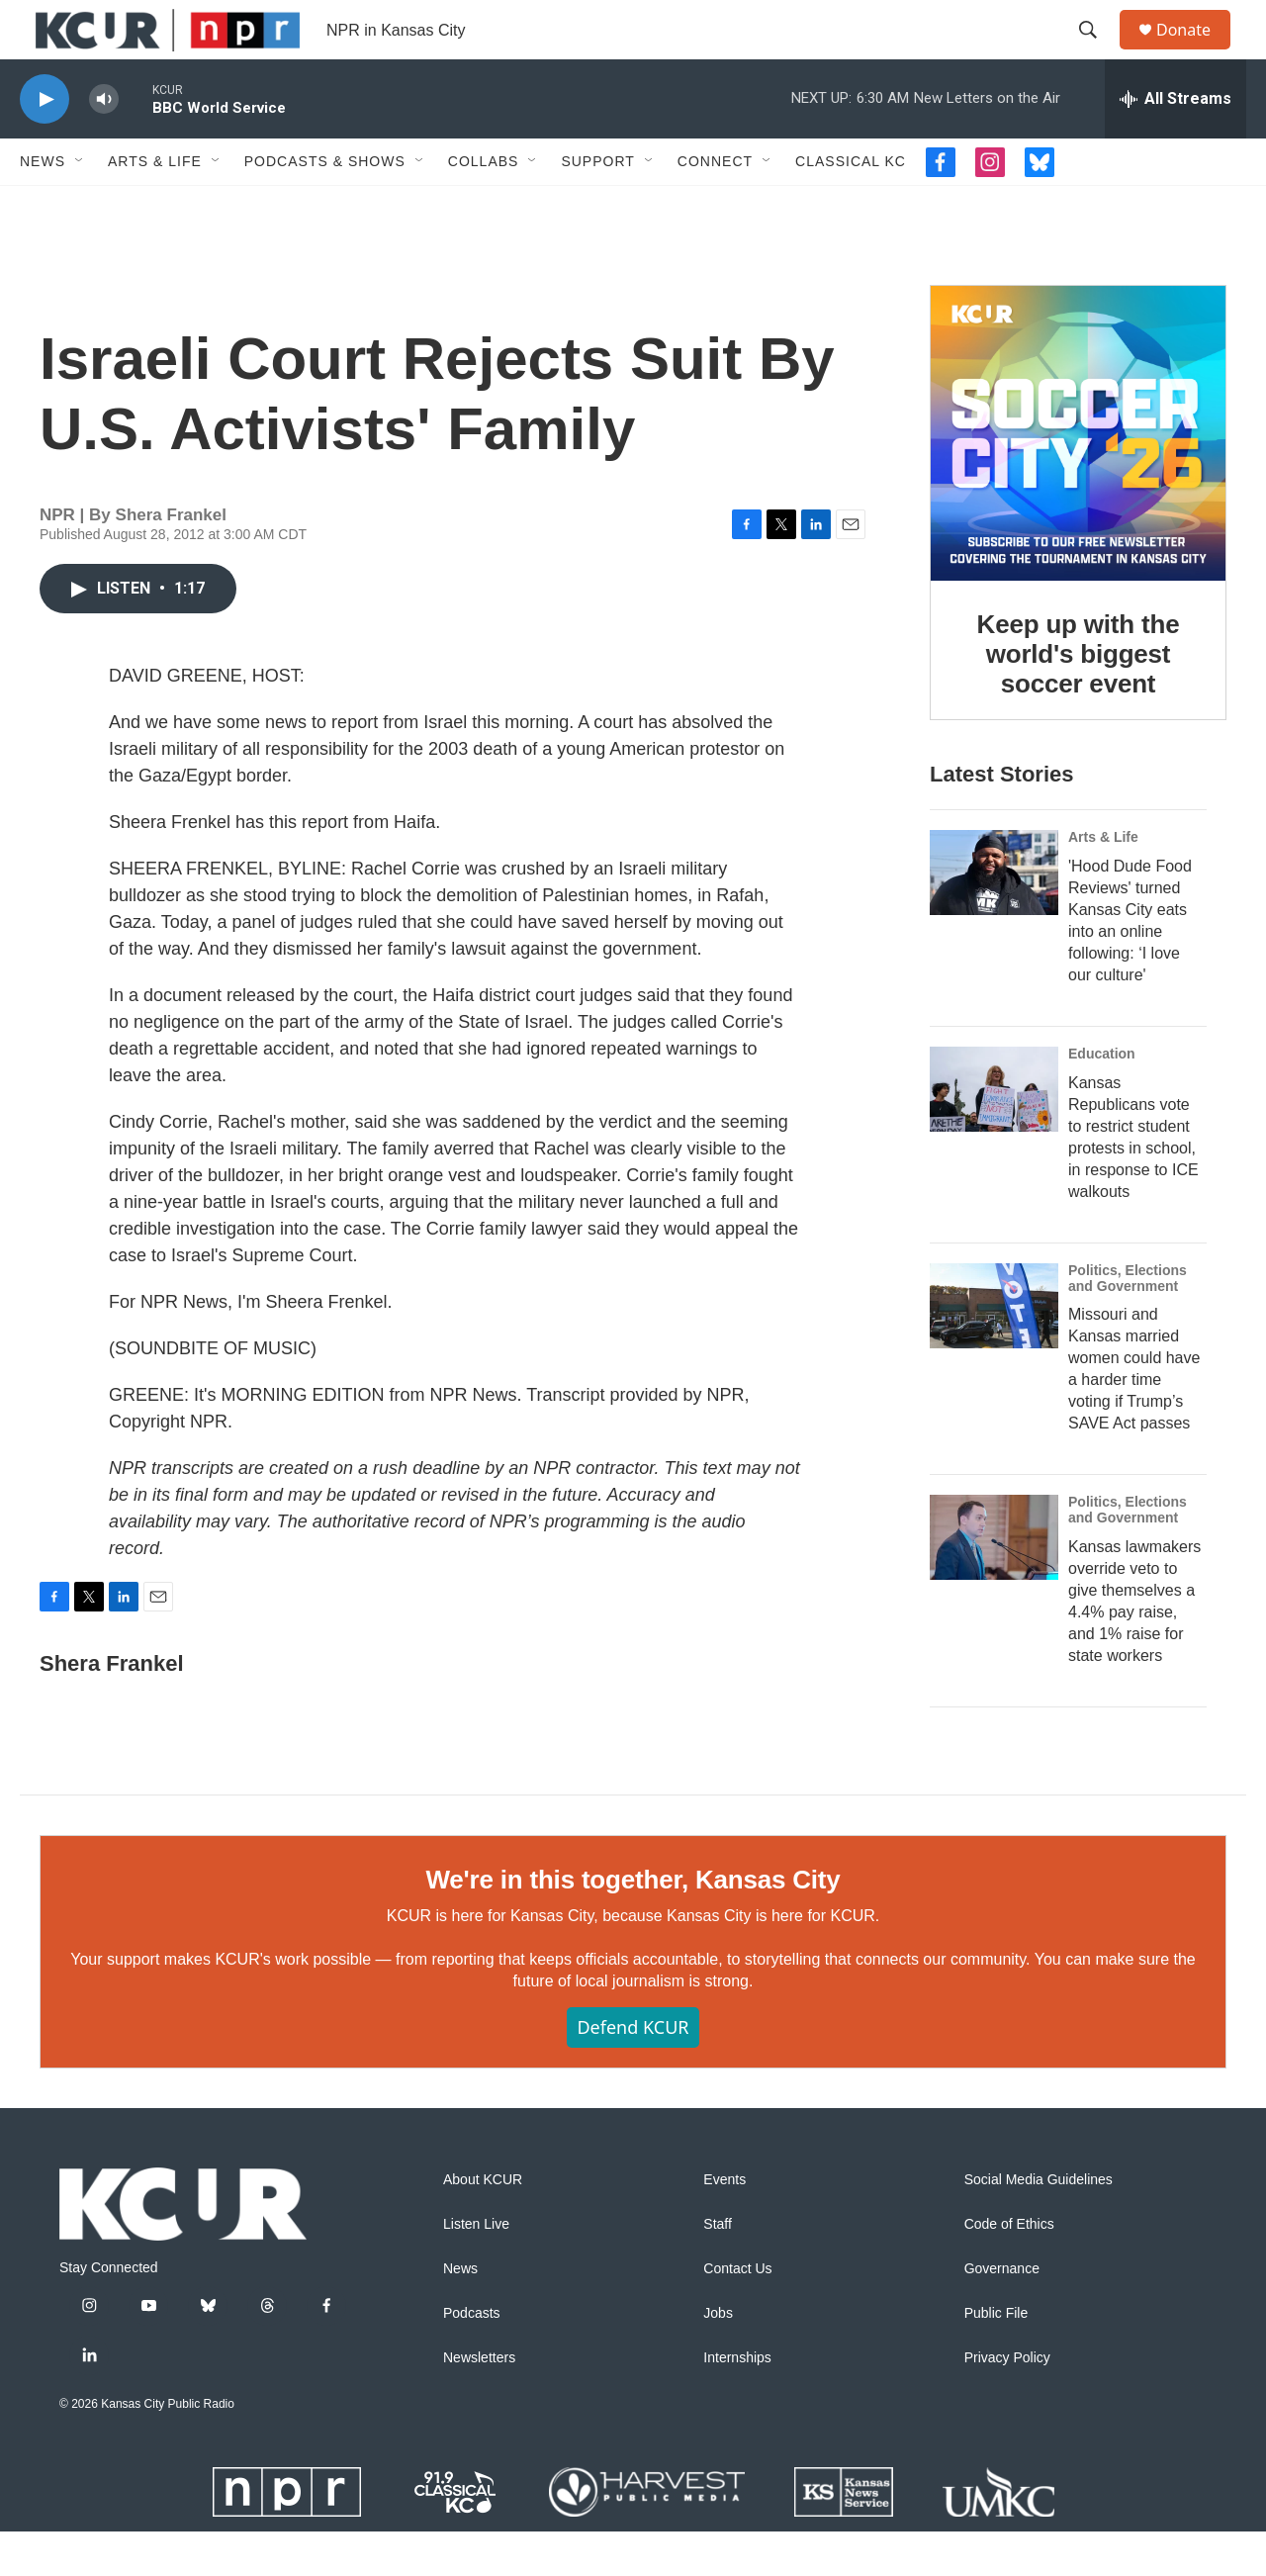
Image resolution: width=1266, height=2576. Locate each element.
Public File (996, 2357)
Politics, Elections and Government (1127, 1322)
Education (1101, 1098)
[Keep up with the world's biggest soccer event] (1078, 477)
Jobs (718, 2357)
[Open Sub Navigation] (80, 206)
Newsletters (479, 2402)
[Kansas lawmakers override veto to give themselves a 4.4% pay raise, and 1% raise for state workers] (994, 1581)
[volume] (104, 144)
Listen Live (476, 2268)
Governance (1002, 2313)
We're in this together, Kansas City (632, 1924)
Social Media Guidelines (1038, 2224)
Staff (717, 2268)
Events (724, 2224)
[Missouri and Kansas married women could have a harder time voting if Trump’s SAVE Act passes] (994, 1350)
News (42, 206)
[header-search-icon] (1097, 52)
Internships (736, 2402)
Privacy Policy (1007, 2402)
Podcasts (471, 2357)
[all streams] (1175, 143)
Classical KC (850, 206)
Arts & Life (155, 206)
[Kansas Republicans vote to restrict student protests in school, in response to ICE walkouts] (994, 1133)
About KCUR (482, 2224)
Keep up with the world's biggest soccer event (1078, 698)
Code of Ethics (1009, 2268)
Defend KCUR (632, 2071)
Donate (1195, 52)
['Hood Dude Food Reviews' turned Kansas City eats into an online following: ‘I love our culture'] (994, 917)
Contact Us (737, 2313)
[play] (44, 144)
